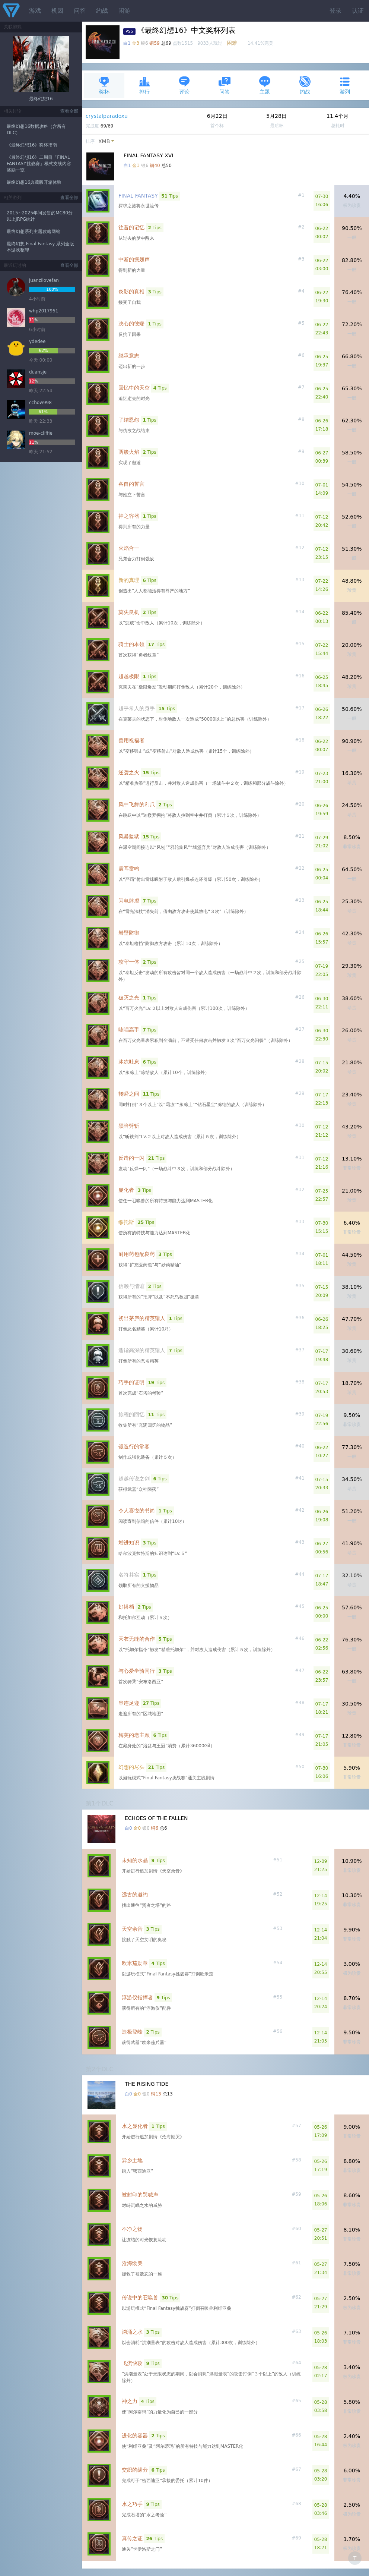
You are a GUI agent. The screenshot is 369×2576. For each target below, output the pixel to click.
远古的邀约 (135, 1895)
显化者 (126, 1190)
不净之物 (132, 2229)
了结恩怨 (128, 420)
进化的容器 (135, 2435)
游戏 (35, 10)
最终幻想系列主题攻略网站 (33, 231)
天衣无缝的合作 (136, 1639)
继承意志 (128, 356)
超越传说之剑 (134, 1478)
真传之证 (132, 2538)
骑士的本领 (131, 644)
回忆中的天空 (134, 388)
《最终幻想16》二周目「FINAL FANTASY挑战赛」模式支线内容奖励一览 (39, 164)
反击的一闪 (131, 1158)
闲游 (124, 10)
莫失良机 (128, 612)
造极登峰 (132, 2032)
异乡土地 (132, 2160)
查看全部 (69, 111)
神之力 (129, 2401)
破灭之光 (128, 998)
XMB (104, 141)
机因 (57, 10)
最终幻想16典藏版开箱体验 (34, 182)
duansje (38, 372)
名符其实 (128, 1575)
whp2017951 (43, 311)
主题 (265, 85)
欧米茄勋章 (135, 1963)
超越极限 (128, 676)
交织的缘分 (135, 2470)
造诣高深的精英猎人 (141, 1350)
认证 (358, 10)
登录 (335, 10)
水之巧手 (132, 2504)
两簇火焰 (128, 452)
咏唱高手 (128, 1030)
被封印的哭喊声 (140, 2195)
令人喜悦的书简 (136, 1511)
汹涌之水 (132, 2332)
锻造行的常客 (134, 1446)
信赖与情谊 (131, 1286)
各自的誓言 (131, 484)
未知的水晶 (135, 1860)
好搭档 (126, 1607)
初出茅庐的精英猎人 (141, 1318)
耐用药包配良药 (136, 1254)
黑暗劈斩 (128, 1126)
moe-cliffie (41, 433)
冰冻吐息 (128, 1062)
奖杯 (104, 85)
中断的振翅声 (134, 259)
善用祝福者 (131, 740)
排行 (144, 85)
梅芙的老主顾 (134, 1735)
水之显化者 (135, 2126)
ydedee (37, 341)
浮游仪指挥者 (137, 1997)
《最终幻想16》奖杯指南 (32, 145)
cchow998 (40, 402)
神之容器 (128, 516)
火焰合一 (128, 548)
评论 (184, 85)
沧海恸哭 (132, 2263)
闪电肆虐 (128, 901)
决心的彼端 (131, 324)
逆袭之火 (128, 772)
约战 (102, 10)
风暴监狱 (128, 837)
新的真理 (128, 580)
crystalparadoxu (107, 116)
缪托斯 (126, 1222)
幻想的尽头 (131, 1767)
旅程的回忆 (131, 1414)
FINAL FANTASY (138, 196)
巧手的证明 (131, 1382)
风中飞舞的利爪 (136, 804)
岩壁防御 (128, 933)
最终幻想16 (41, 98)
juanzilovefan (44, 280)
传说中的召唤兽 (140, 2298)
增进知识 (128, 1543)
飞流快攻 (132, 2363)
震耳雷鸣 (128, 869)
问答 (80, 10)
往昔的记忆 (131, 227)
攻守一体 (128, 962)
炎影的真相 (131, 292)
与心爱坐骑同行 (136, 1671)
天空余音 (132, 1929)
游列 (345, 85)
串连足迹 (128, 1703)
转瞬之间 (128, 1094)
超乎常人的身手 (136, 708)
